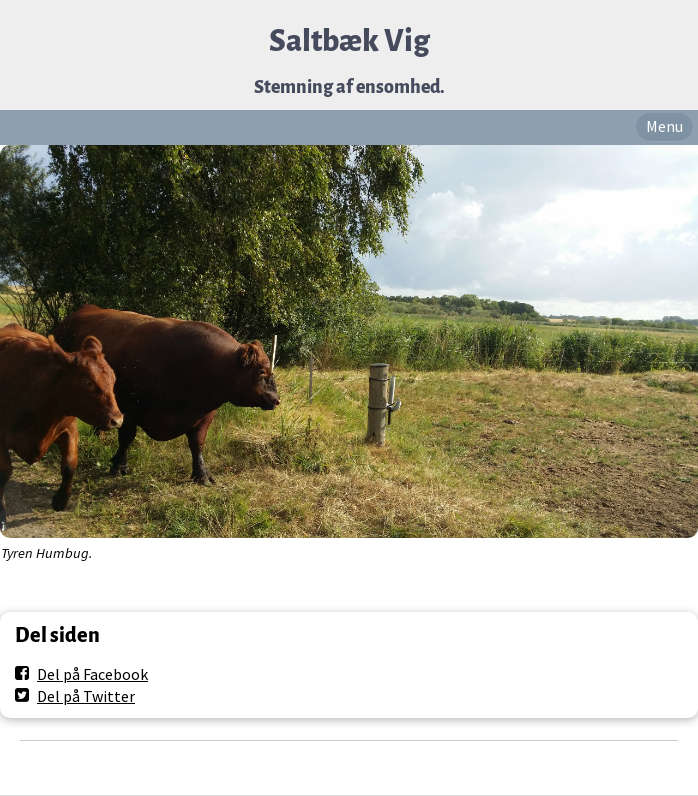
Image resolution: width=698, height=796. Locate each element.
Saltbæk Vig (349, 41)
